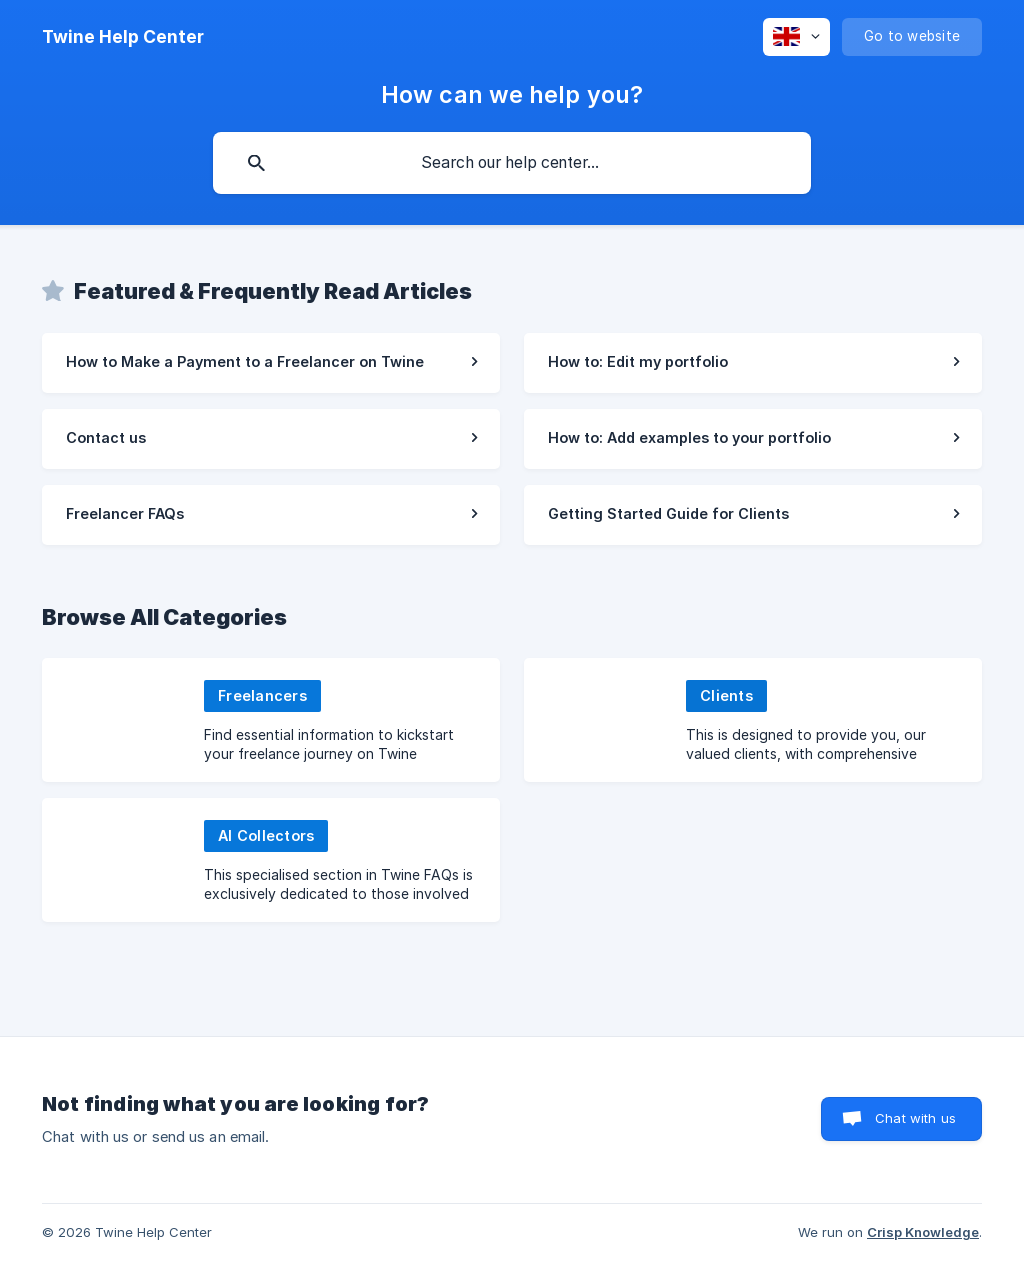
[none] (123, 37)
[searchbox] (512, 163)
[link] (271, 363)
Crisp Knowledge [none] (923, 1232)
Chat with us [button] (915, 1118)
